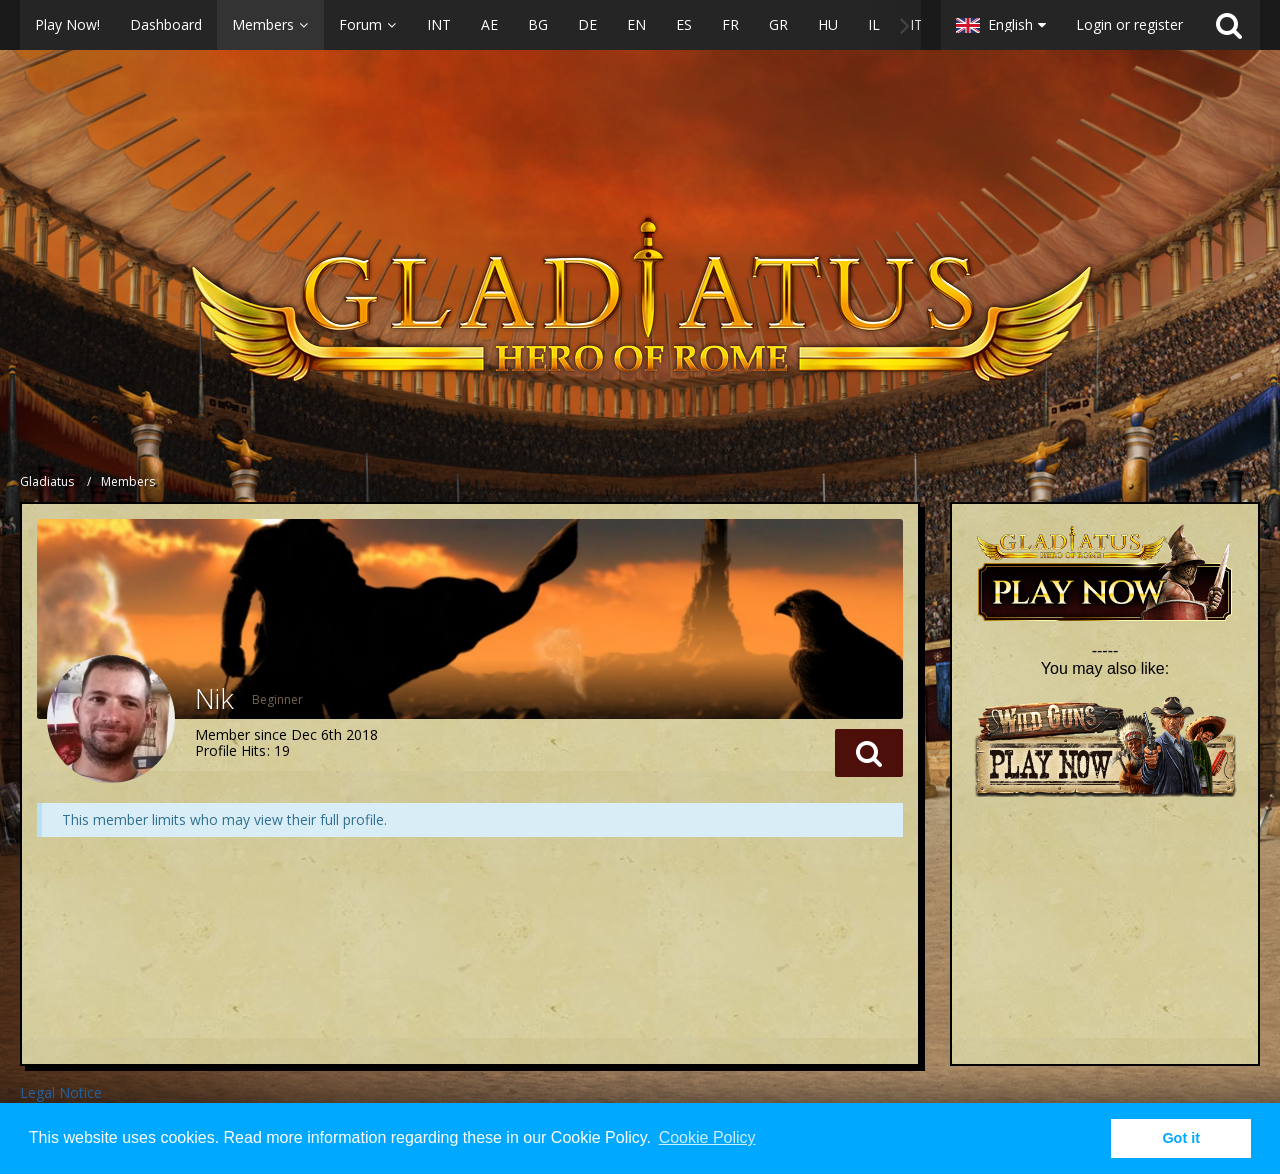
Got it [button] (1181, 1138)
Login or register (1129, 24)
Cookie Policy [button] (707, 1137)
